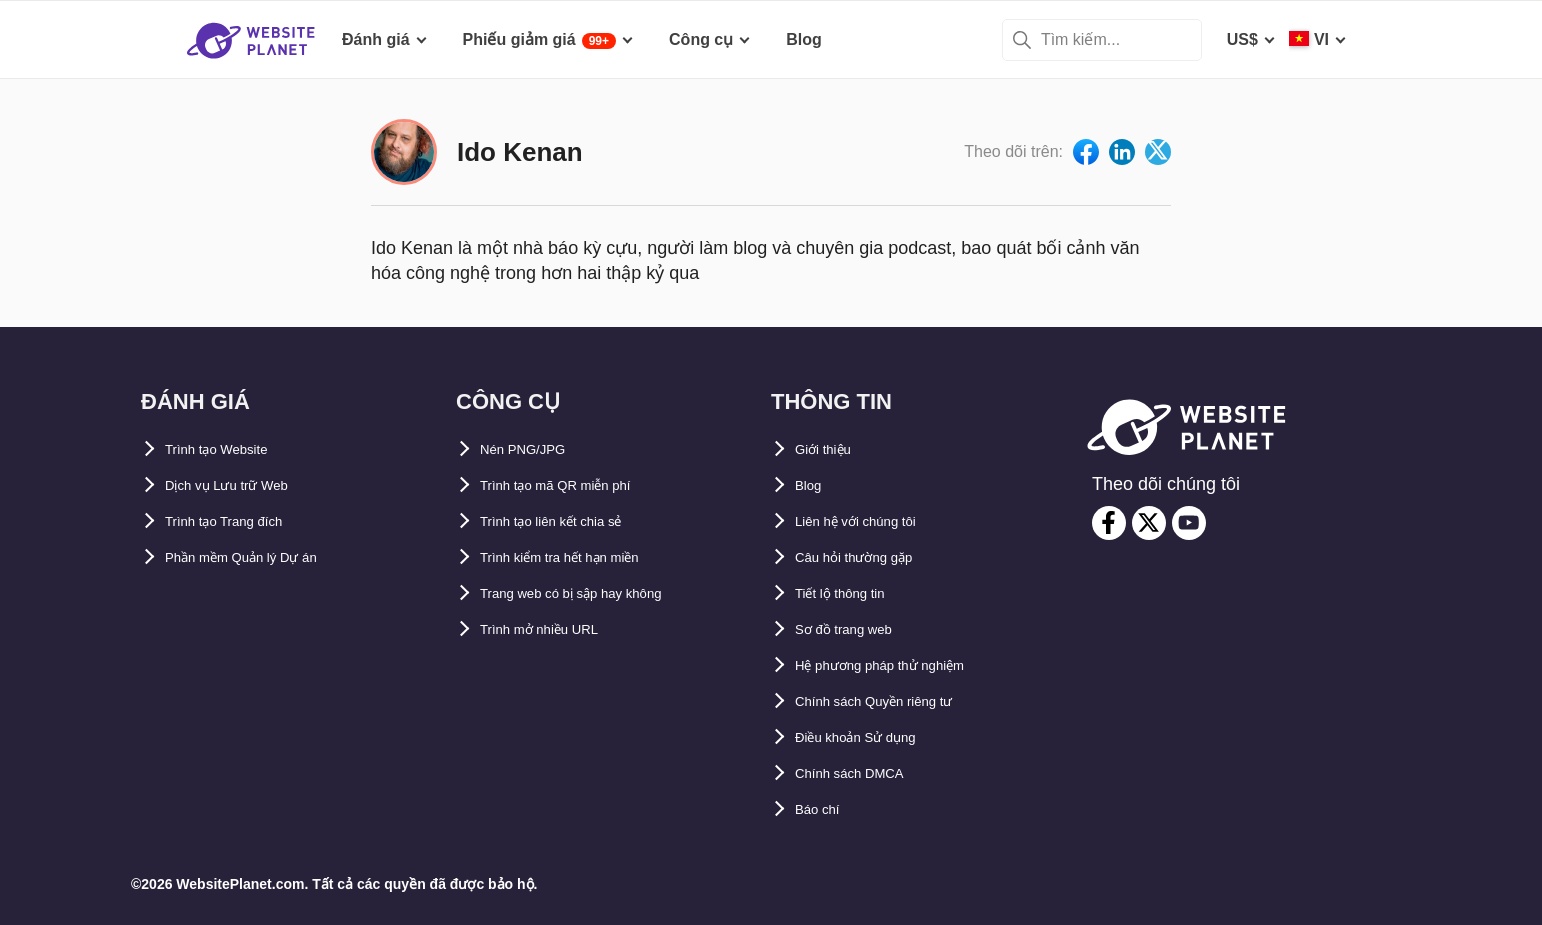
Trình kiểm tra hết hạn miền (584, 557)
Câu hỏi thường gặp (871, 557)
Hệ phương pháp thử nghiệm (905, 665)
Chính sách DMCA (864, 773)
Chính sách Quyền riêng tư (897, 701)
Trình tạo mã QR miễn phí (577, 485)
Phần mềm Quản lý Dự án (262, 557)
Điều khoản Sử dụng (873, 737)
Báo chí (824, 809)
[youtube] (1189, 523)
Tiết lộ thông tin (855, 593)
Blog (813, 485)
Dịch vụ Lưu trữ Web (244, 485)
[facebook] (1109, 523)
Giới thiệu (832, 449)
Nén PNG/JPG (533, 449)
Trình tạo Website (231, 449)
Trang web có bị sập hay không (598, 593)
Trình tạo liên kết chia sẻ (573, 521)
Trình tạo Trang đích (241, 521)
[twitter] (1149, 523)
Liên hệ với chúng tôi (875, 521)
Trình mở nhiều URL (556, 629)
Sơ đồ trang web (857, 629)
